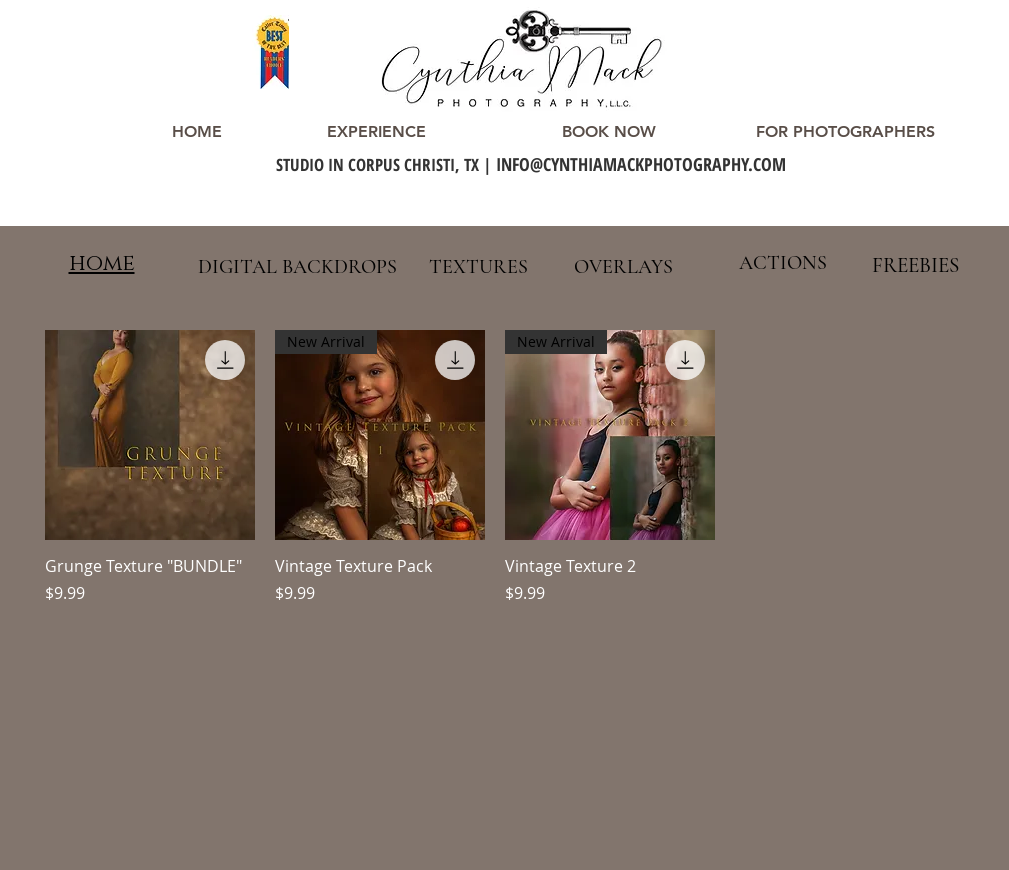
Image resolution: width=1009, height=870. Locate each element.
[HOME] (197, 132)
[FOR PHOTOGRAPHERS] (846, 132)
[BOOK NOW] (609, 132)
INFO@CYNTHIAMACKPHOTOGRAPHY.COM (641, 164)
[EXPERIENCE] (377, 132)
